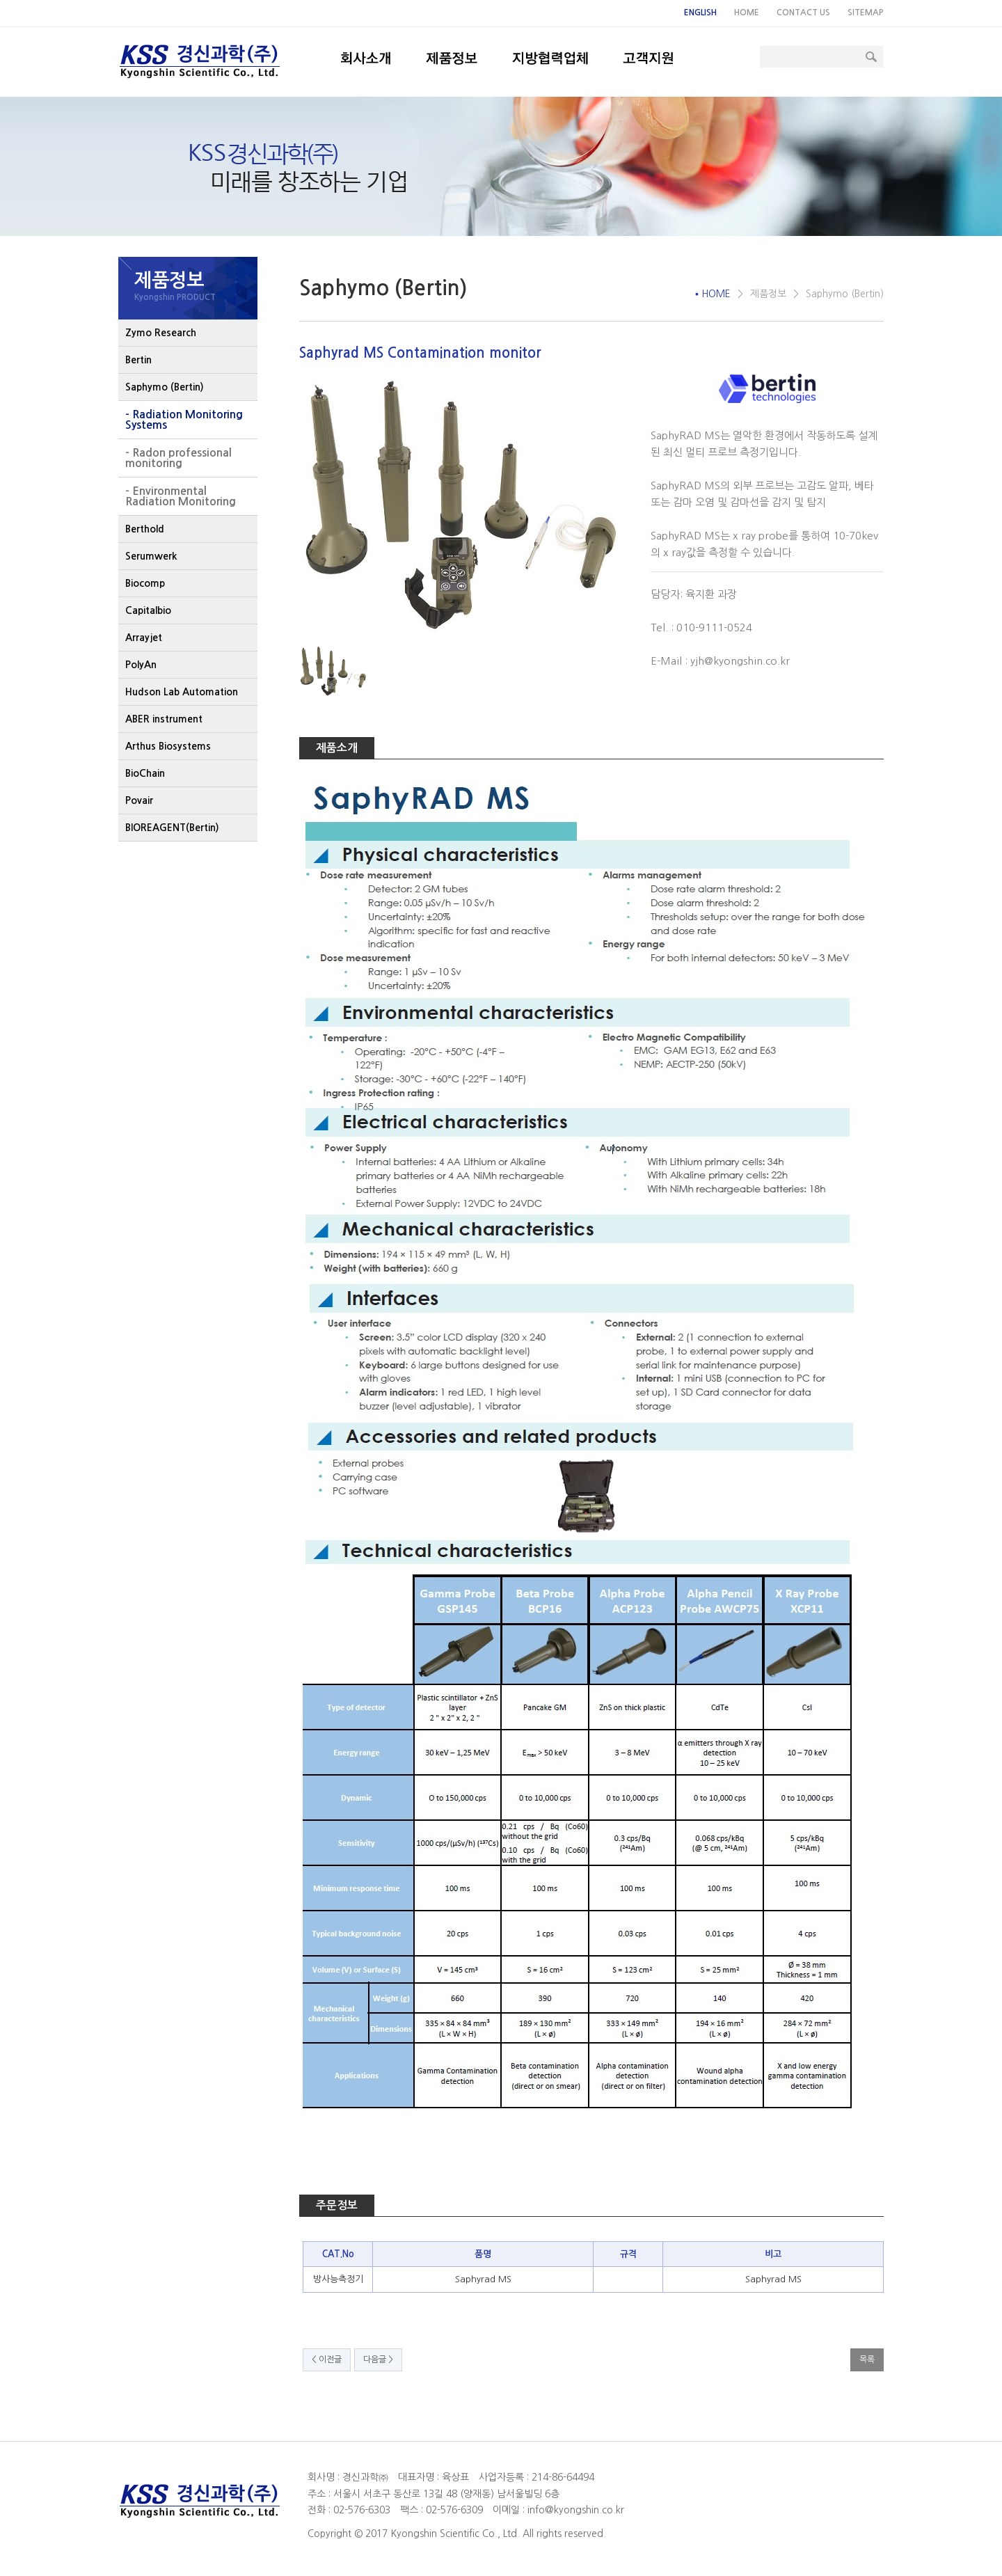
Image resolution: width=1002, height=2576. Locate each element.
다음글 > (378, 2359)
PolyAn (141, 665)
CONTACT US (803, 12)
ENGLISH (700, 12)
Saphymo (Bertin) (164, 387)
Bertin (138, 360)
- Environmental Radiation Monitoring (180, 496)
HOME (746, 12)
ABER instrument (163, 719)
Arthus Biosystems (168, 746)
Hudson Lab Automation (181, 692)
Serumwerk (151, 556)
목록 (867, 2359)
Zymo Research (160, 333)
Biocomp (145, 583)
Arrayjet (143, 637)
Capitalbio (148, 610)
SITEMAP (866, 12)
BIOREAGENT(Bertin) (172, 827)
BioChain (145, 773)
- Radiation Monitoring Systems (184, 419)
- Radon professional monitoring (178, 458)
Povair (139, 800)
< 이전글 (327, 2359)
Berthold (144, 529)
